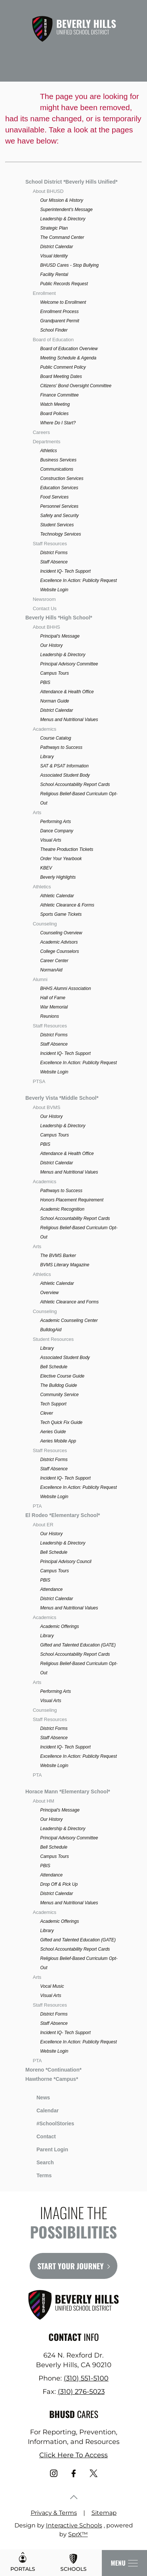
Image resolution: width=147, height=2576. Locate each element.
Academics (44, 729)
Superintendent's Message (66, 209)
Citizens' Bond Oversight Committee (75, 385)
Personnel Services (59, 506)
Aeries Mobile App (58, 1441)
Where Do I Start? (58, 422)
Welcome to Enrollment (63, 302)
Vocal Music (52, 1986)
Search (39, 2161)
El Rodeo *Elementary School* (62, 1515)
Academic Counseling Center (68, 1320)
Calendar (42, 2109)
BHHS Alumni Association (65, 988)
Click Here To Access (73, 2455)
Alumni (40, 979)
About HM (43, 1801)
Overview (49, 1292)
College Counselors (59, 951)
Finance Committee (59, 395)
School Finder (53, 330)
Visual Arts (50, 840)
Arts (37, 812)
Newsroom (44, 599)
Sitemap (104, 2512)
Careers (41, 432)
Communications (56, 469)
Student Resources (53, 1339)
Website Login (54, 589)
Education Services (59, 487)
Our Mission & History (61, 200)
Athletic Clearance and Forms (69, 1302)
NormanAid (51, 970)
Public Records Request (64, 283)
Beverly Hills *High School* (58, 618)
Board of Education (53, 339)
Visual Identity (54, 256)
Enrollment (44, 293)
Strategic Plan (54, 228)
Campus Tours (54, 673)
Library (47, 756)
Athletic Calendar (57, 895)
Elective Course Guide (62, 1376)
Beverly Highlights (58, 877)
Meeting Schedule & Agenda (68, 358)
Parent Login (46, 2147)
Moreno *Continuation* (53, 2070)
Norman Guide (54, 701)
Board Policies (54, 413)
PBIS (45, 682)
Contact (40, 2136)
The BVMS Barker (58, 1255)
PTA (37, 1506)
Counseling (45, 924)
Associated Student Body (65, 775)
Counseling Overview (61, 932)
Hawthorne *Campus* (51, 2079)
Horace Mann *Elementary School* (67, 1791)
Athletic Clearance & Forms (67, 905)
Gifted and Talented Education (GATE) (78, 1645)
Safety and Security (59, 515)
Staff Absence (53, 562)
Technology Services (60, 534)
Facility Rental (54, 274)
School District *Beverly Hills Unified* (71, 182)
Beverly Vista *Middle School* (61, 1098)
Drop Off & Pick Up (58, 1884)
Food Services (54, 497)
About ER (43, 1524)
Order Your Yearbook (60, 858)
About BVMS (46, 1107)
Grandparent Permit (59, 320)
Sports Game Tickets (60, 914)
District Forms (53, 552)
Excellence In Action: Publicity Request (78, 580)
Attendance (51, 1589)
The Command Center (62, 237)
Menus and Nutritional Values (69, 719)
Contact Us (44, 608)
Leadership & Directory (62, 218)
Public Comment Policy (63, 367)
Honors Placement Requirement (71, 1200)
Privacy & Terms (54, 2512)
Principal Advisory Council (65, 1561)
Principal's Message (59, 636)
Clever (46, 1413)
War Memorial (53, 1007)
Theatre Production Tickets (66, 849)
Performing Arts (55, 821)
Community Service (59, 1394)
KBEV (46, 868)
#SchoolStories (49, 2123)
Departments (46, 441)
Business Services (58, 460)
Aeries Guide (53, 1431)
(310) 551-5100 (86, 2378)
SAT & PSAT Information (64, 766)
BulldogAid (50, 1329)
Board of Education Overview (68, 348)
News (37, 2096)
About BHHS (46, 627)
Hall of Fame (52, 997)
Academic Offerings (59, 1626)
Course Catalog (55, 738)
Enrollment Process (59, 311)
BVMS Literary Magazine (64, 1264)
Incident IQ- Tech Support (65, 571)
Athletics (48, 450)
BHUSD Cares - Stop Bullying (69, 265)
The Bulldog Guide (58, 1385)
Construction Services (61, 478)
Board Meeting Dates (61, 376)
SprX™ (78, 2534)
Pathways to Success (61, 747)
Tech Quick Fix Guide (61, 1422)
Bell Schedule (53, 1366)
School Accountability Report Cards (75, 784)
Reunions (49, 1016)
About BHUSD (48, 191)
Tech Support (53, 1404)
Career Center (54, 960)
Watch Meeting (55, 404)
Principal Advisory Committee (69, 664)
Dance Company (56, 830)
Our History (51, 645)
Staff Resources (50, 543)
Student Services (57, 524)
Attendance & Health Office (67, 691)
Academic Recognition (62, 1209)
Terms (39, 2174)
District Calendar (56, 246)
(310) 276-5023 (81, 2392)
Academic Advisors (59, 942)
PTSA (39, 1081)
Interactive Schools (74, 2525)
